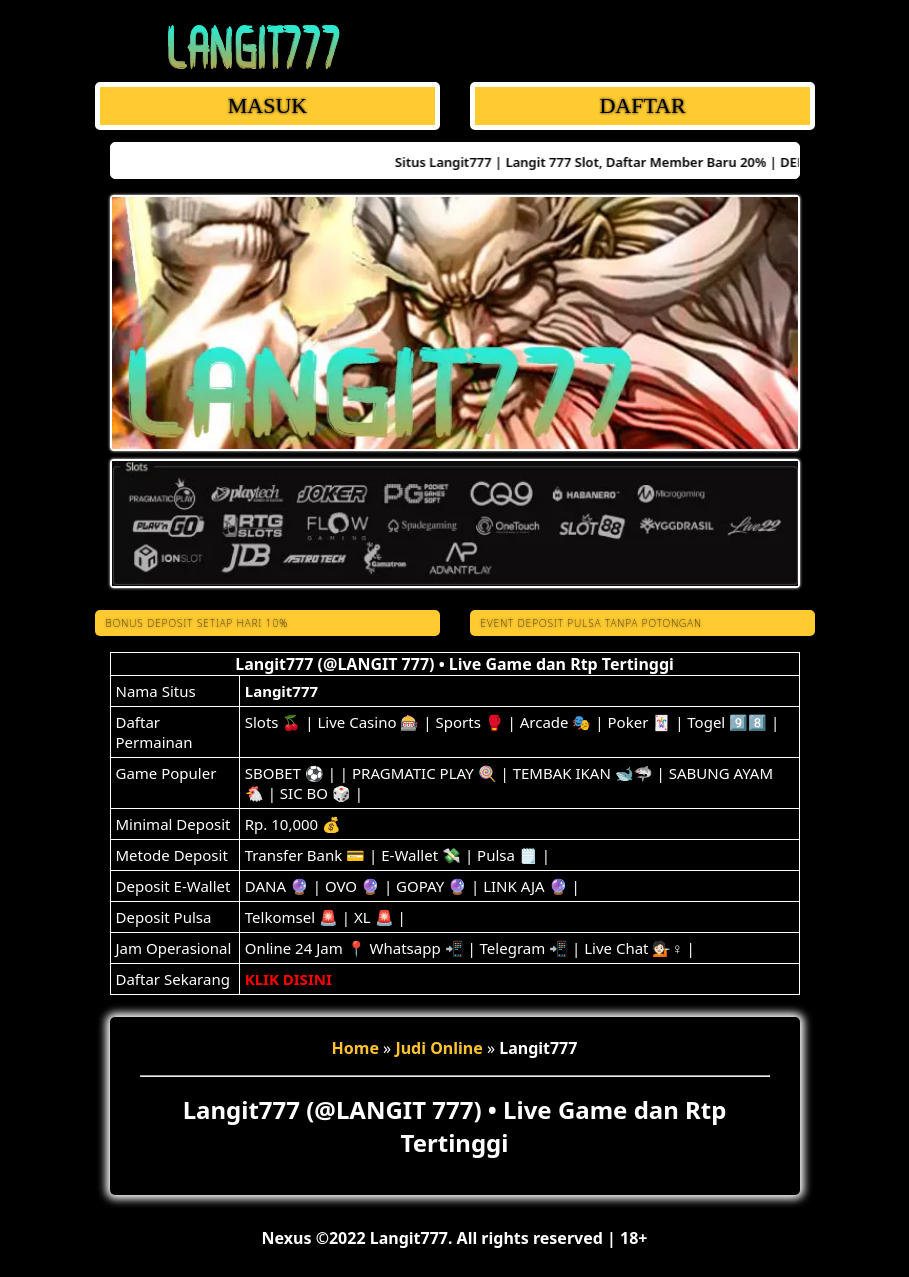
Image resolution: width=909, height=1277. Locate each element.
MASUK (266, 105)
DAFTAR (642, 105)
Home (355, 1048)
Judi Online (438, 1048)
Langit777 (281, 691)
